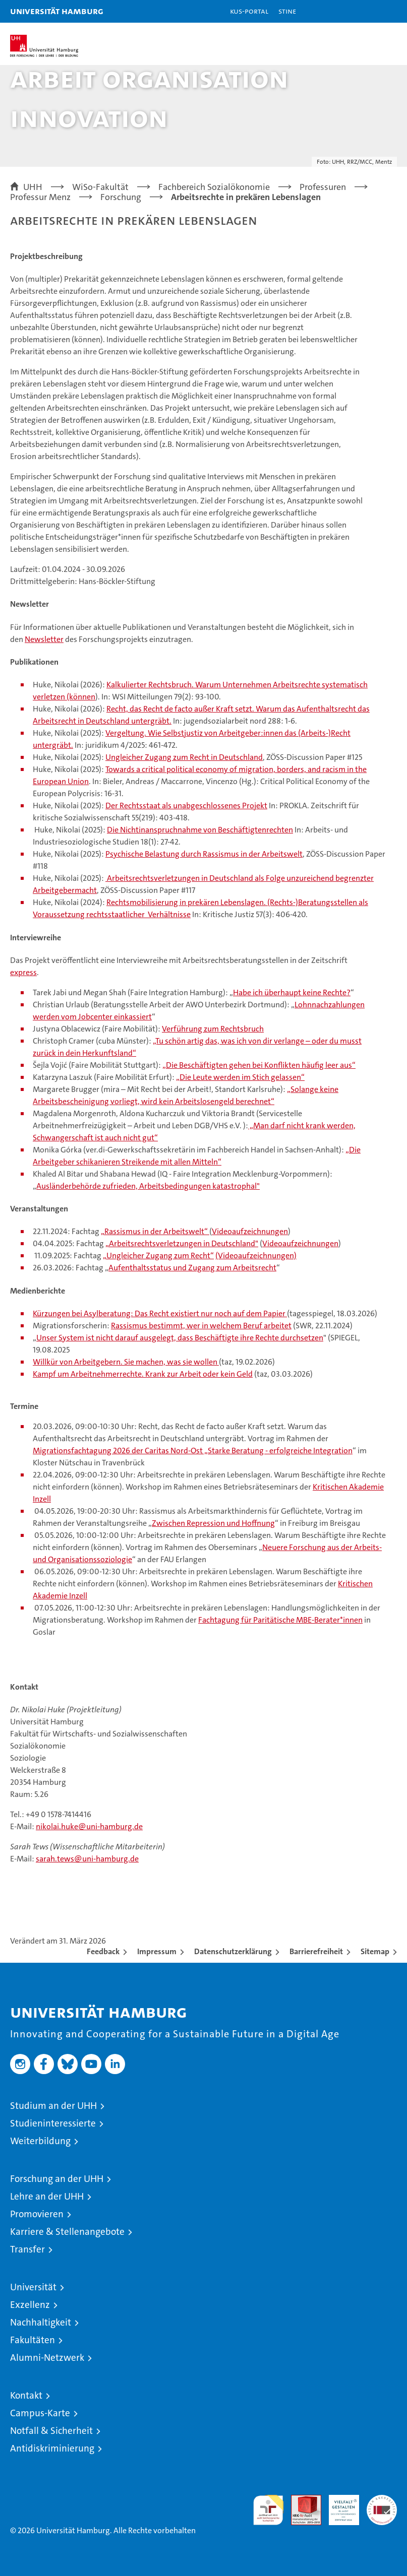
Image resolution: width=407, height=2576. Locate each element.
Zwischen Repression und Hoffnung (213, 1523)
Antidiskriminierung (52, 2448)
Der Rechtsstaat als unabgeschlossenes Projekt (186, 805)
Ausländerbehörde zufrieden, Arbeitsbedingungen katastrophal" (148, 1186)
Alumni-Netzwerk (47, 2357)
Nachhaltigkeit (40, 2322)
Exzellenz (30, 2304)
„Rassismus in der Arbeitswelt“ (155, 1231)
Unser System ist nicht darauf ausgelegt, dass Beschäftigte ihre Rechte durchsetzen (179, 1337)
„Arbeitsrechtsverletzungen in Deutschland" (181, 1243)
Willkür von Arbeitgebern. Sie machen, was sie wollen (126, 1362)
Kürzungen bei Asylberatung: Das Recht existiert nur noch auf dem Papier (160, 1313)
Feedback (103, 1951)
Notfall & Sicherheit (51, 2430)
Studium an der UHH (53, 2105)
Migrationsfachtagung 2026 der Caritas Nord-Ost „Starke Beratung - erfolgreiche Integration (193, 1450)
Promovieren (37, 2214)
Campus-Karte (40, 2413)
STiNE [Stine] (287, 11)
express (23, 972)
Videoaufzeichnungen (250, 1231)
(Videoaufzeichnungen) (256, 1255)
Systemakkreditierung (382, 2500)
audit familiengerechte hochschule (268, 2510)
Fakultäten (32, 2340)
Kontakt (26, 2395)
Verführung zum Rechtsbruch (213, 1028)
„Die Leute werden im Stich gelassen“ (240, 1077)
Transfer (27, 2249)
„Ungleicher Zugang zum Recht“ (158, 1255)
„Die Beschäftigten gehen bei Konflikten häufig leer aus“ (259, 1065)
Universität (33, 2287)
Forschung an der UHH (56, 2178)
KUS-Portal (249, 11)
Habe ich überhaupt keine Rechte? (292, 992)
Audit (300, 2500)
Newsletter (44, 639)
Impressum (157, 1951)
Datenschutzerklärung (233, 1951)
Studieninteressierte (53, 2123)
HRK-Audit (338, 2505)
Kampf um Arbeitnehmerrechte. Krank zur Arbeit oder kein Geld (143, 1374)
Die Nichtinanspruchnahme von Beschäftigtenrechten (200, 829)
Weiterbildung (40, 2141)
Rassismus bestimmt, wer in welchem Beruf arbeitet (201, 1325)
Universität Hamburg (56, 11)
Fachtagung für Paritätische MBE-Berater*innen (280, 1620)
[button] (367, 11)
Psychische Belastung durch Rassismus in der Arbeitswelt (204, 854)
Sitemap (375, 1951)
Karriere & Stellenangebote (67, 2231)
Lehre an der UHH (47, 2196)
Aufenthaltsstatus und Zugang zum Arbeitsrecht (192, 1267)
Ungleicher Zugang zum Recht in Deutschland (184, 757)
